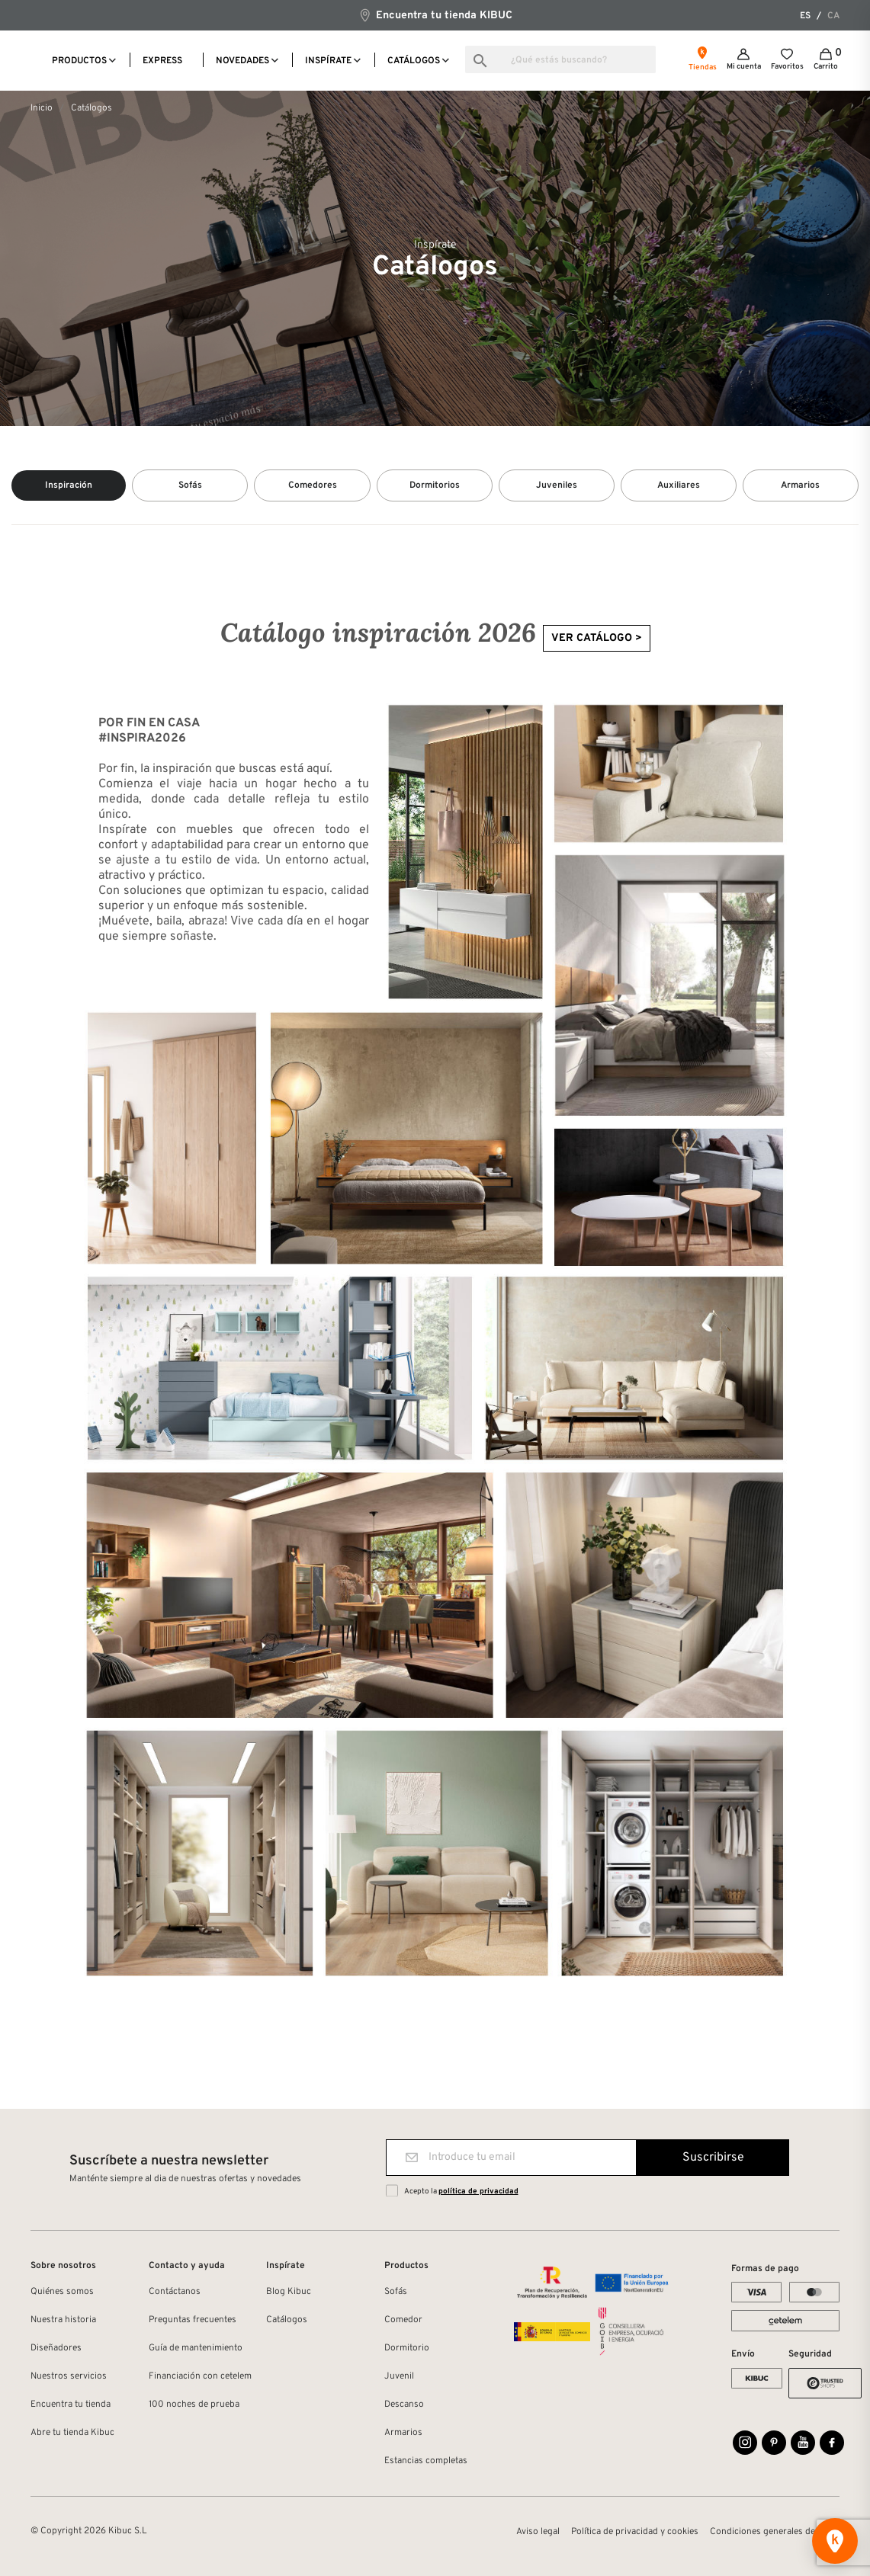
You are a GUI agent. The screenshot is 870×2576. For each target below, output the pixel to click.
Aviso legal (538, 2529)
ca (833, 16)
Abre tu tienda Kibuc (72, 2430)
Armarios (403, 2430)
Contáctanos (175, 2289)
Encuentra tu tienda (70, 2401)
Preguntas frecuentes (192, 2317)
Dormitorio (406, 2345)
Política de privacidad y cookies (634, 2529)
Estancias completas (425, 2458)
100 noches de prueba (194, 2401)
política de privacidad (478, 2188)
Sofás (395, 2289)
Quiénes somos (62, 2289)
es (805, 16)
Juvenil (399, 2373)
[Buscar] (560, 59)
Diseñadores (56, 2345)
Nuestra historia (63, 2317)
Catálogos (286, 2317)
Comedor (403, 2317)
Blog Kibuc (288, 2289)
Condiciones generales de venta (775, 2529)
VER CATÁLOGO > (596, 635)
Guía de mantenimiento (195, 2345)
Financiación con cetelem (200, 2373)
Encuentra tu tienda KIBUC (435, 15)
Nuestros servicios (68, 2373)
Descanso (404, 2401)
